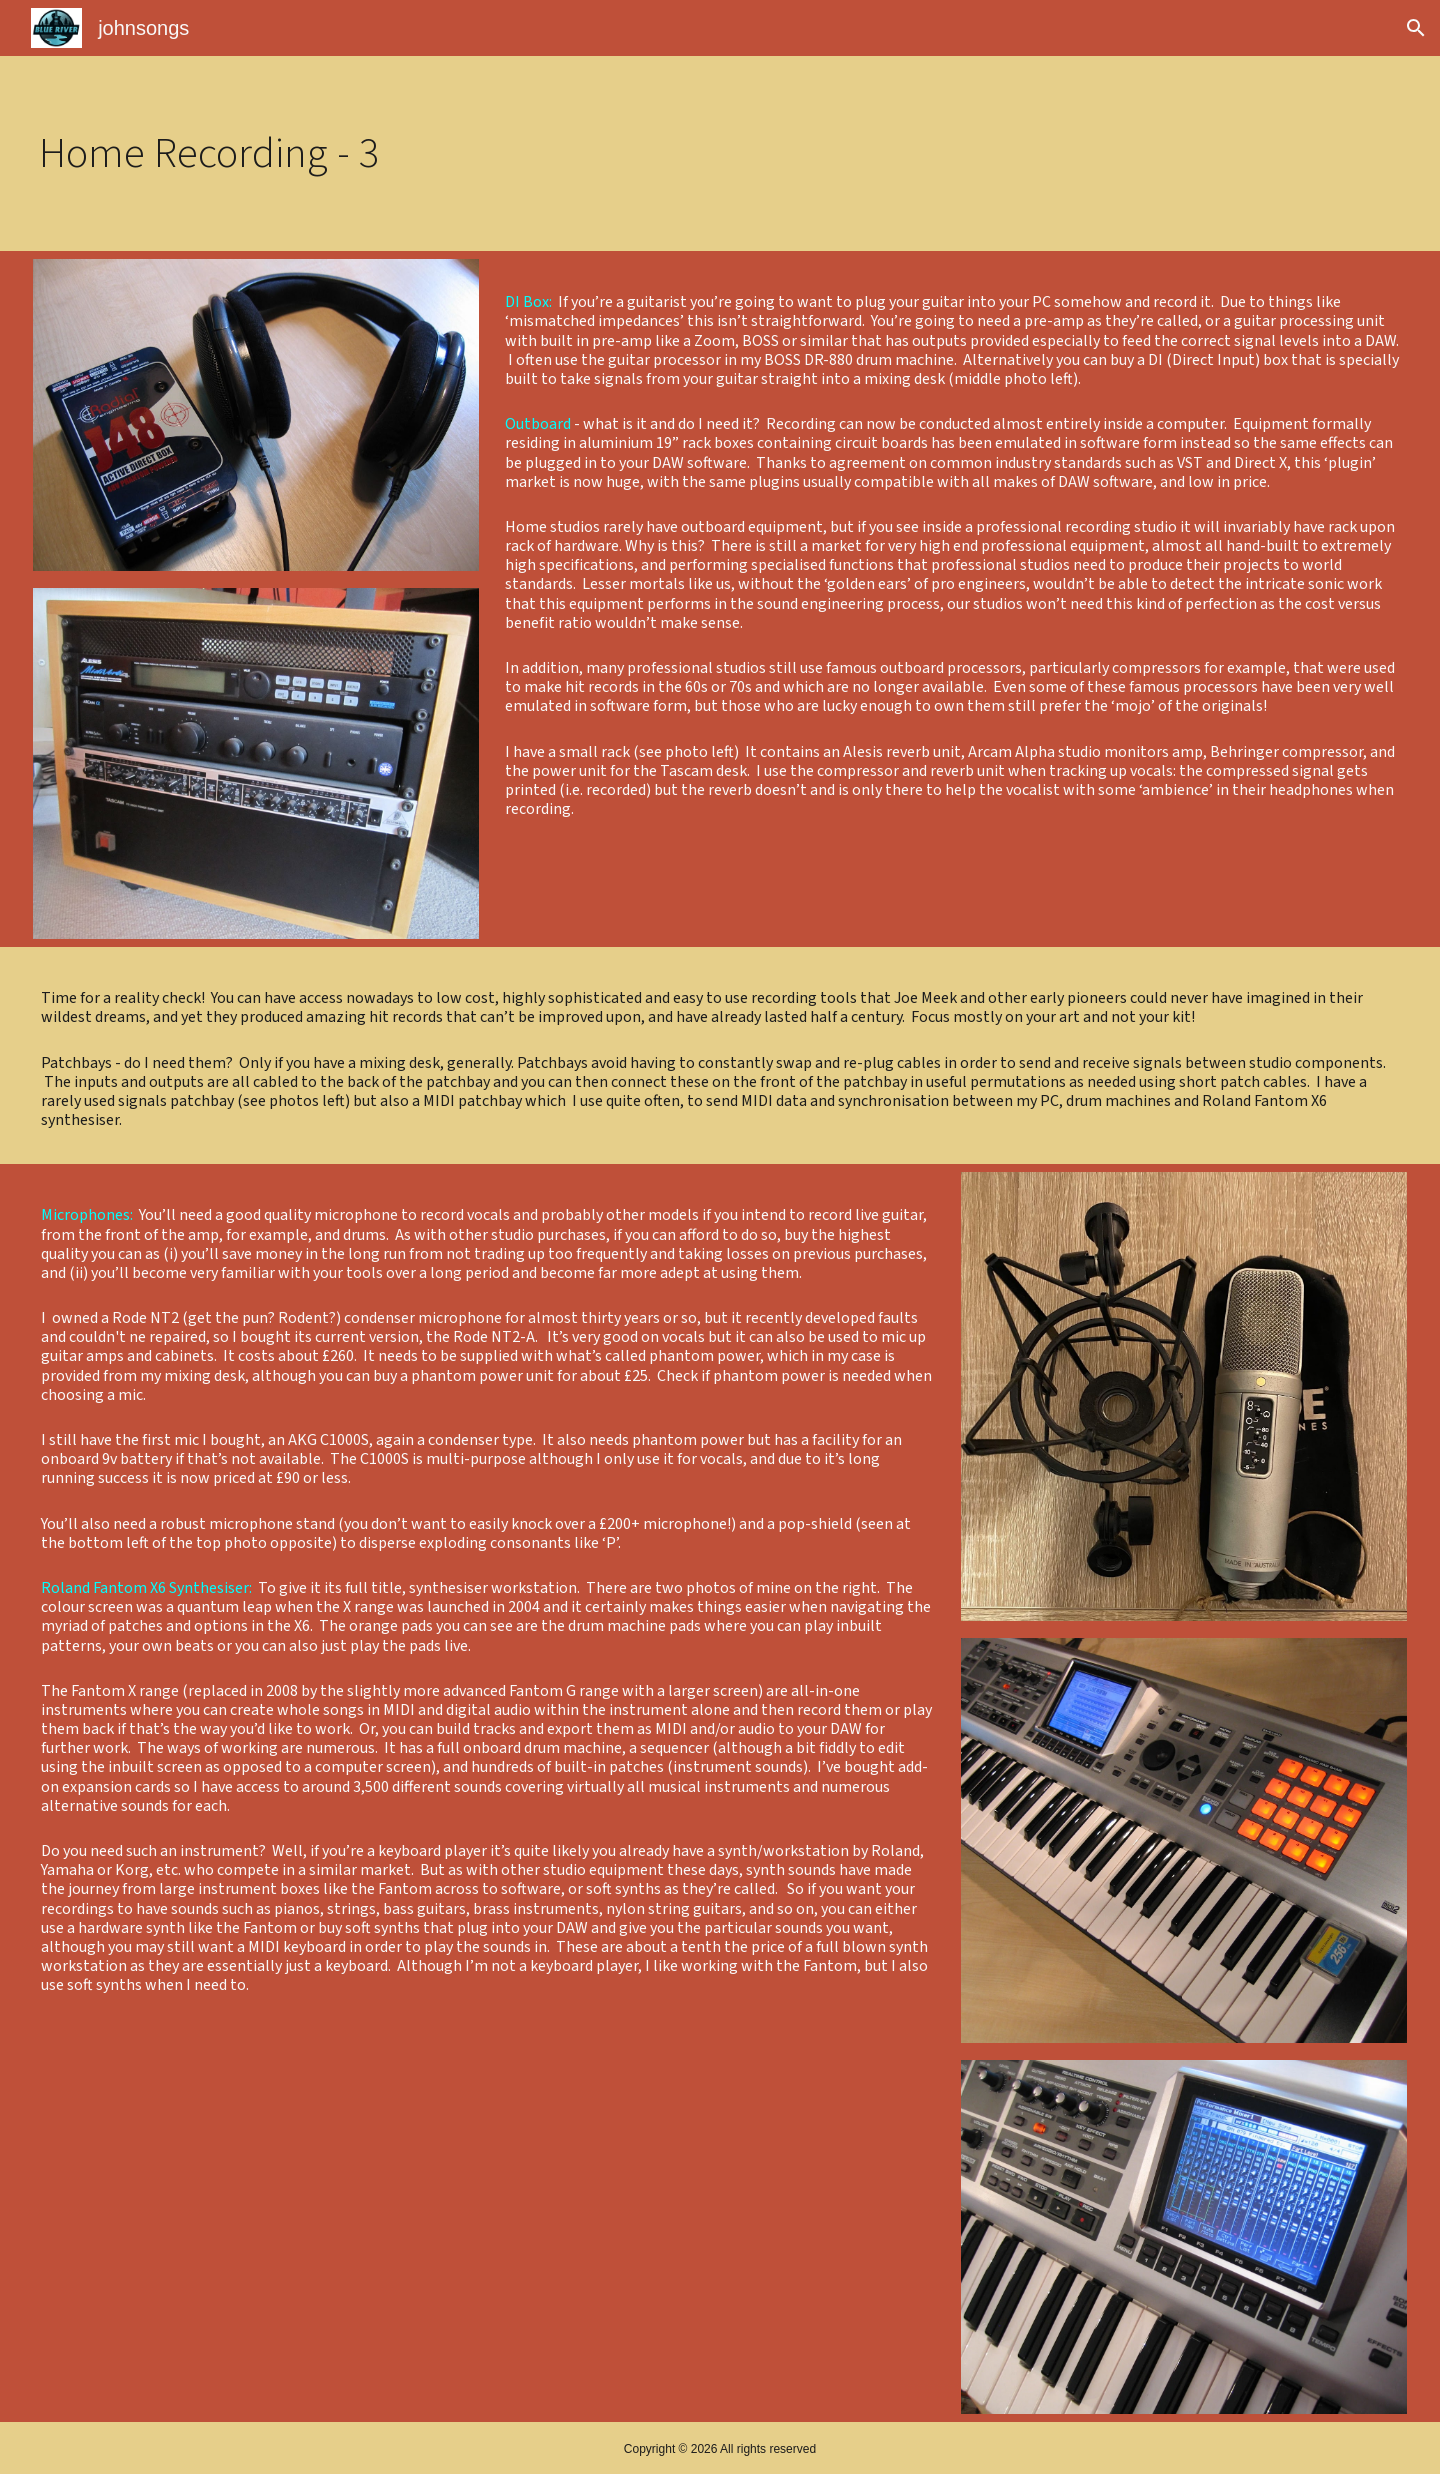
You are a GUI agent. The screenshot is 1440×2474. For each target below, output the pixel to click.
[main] (314, 153)
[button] (1416, 28)
